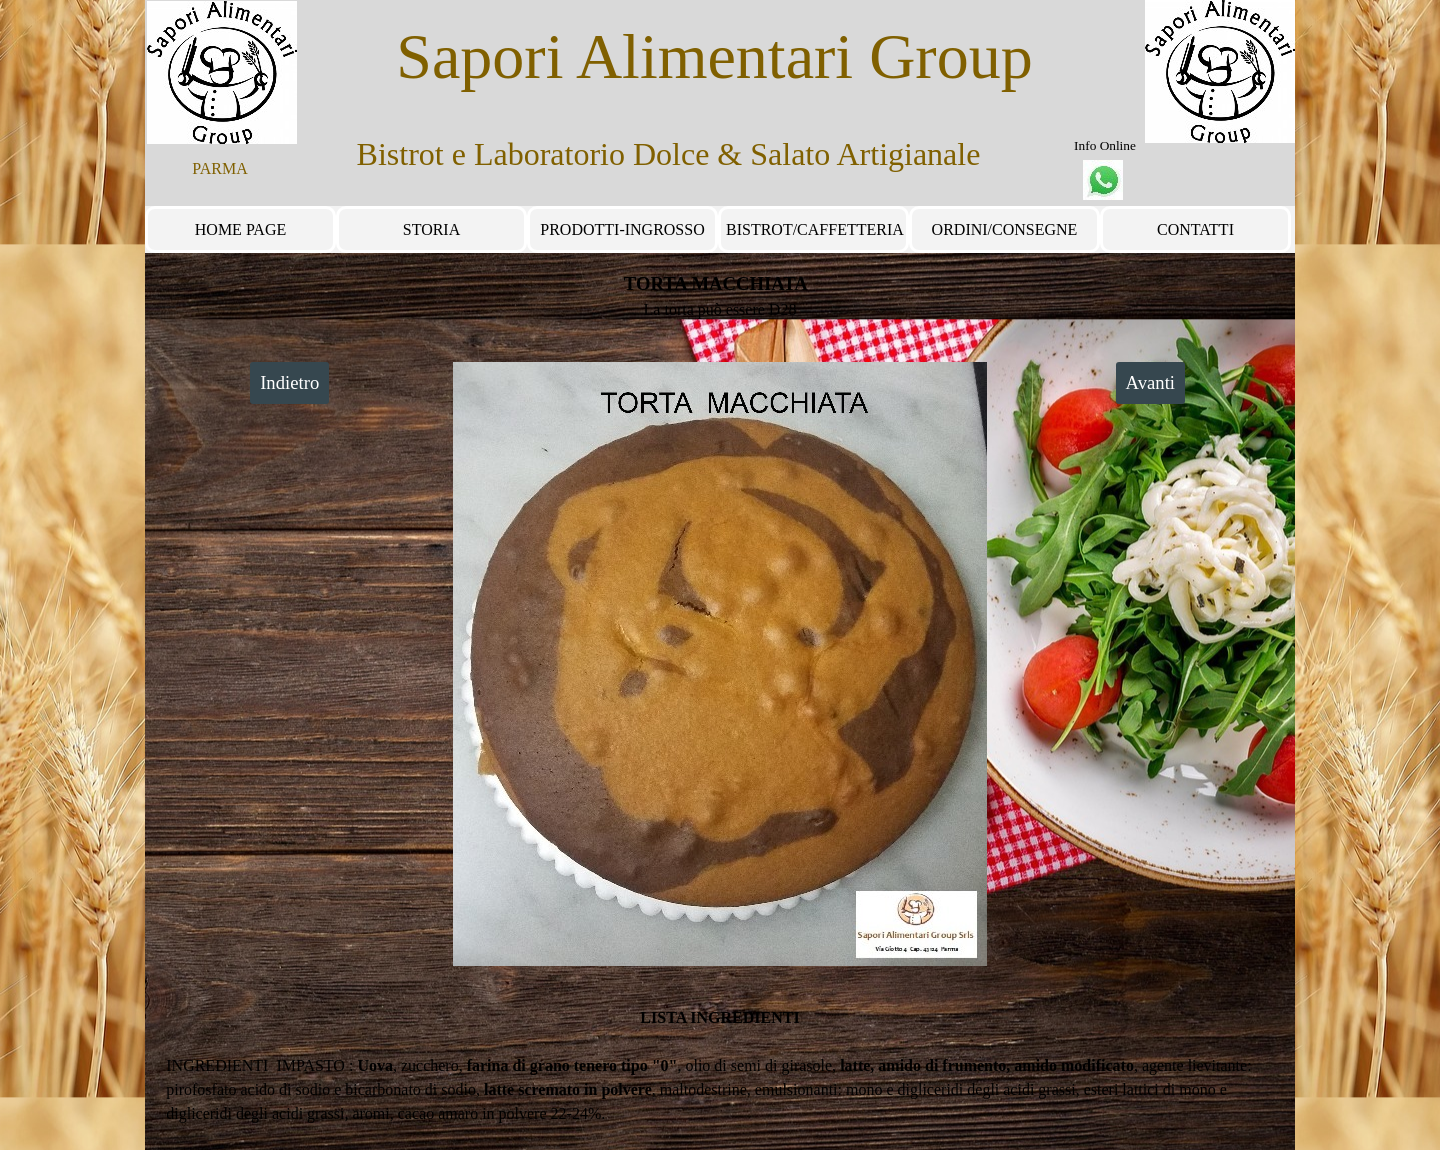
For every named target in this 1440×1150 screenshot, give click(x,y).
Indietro (289, 382)
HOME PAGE (240, 229)
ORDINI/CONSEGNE (1005, 229)
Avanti (1150, 382)
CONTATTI (1195, 229)
